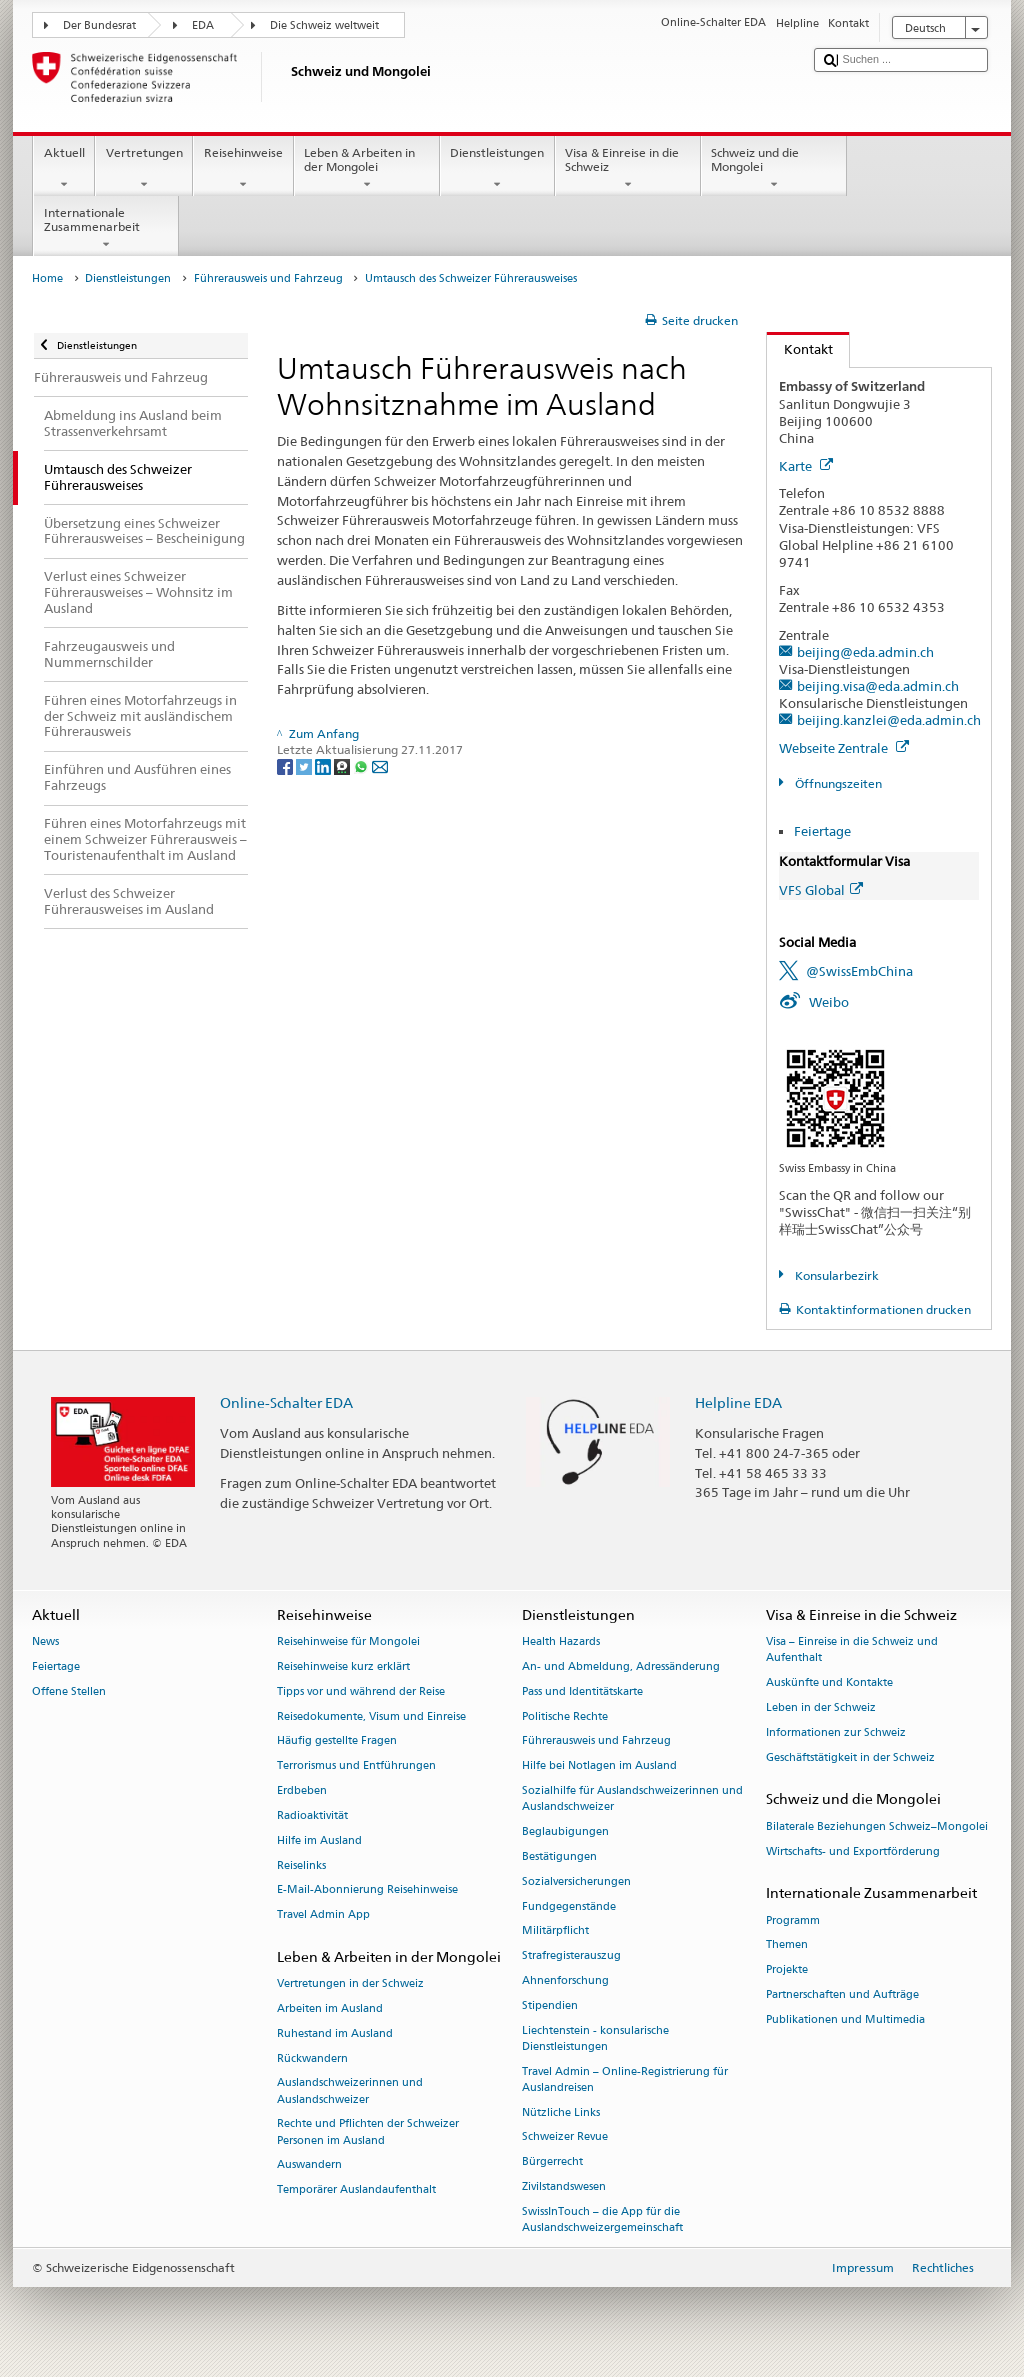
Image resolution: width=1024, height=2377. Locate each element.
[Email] (380, 765)
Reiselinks (301, 1865)
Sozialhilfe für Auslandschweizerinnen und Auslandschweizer (632, 1798)
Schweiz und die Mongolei (774, 169)
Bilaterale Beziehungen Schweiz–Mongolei (877, 1826)
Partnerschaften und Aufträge (842, 1994)
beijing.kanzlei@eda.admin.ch (889, 720)
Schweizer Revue (565, 2137)
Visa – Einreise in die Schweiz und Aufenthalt (852, 1650)
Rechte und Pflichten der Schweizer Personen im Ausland (368, 2132)
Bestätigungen (559, 1856)
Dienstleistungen (497, 169)
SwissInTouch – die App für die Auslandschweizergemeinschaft (602, 2219)
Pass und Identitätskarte (582, 1691)
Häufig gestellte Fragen (337, 1741)
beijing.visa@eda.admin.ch (878, 686)
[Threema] (343, 765)
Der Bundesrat (99, 25)
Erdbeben (302, 1790)
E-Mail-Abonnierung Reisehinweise (367, 1890)
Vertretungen (144, 169)
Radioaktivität (312, 1815)
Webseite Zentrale (844, 748)
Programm (793, 1920)
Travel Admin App (323, 1915)
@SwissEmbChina (859, 971)
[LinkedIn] (324, 765)
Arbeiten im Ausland (330, 2008)
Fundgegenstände (569, 1906)
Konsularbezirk (835, 1275)
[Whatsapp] (362, 765)
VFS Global (821, 890)
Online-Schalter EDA (286, 1402)
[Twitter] (305, 765)
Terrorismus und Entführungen (356, 1766)
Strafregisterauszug (571, 1956)
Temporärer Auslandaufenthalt (356, 2190)
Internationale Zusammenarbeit (106, 229)
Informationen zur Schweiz (836, 1732)
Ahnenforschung (565, 1980)
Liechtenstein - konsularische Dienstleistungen (595, 2038)
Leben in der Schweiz (821, 1707)
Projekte (787, 1970)
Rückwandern (312, 2058)
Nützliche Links (561, 2112)
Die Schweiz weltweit (324, 25)
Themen (787, 1945)
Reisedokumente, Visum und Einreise (371, 1716)
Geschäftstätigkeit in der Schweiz (850, 1757)
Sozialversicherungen (576, 1881)
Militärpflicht (555, 1931)
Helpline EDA (738, 1402)
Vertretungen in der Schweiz (350, 1984)
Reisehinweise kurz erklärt (343, 1666)
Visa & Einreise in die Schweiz (628, 169)
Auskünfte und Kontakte (829, 1683)
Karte (806, 466)
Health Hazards (561, 1642)
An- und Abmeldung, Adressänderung (621, 1666)
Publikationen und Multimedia (845, 2019)
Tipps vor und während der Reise (361, 1691)
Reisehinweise (243, 169)
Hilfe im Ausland (319, 1840)
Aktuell (64, 169)
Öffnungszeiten (837, 783)
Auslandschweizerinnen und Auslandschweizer (350, 2091)
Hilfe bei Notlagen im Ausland (599, 1766)
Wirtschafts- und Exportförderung (853, 1851)
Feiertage (822, 831)
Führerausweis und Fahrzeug (268, 278)
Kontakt (800, 349)
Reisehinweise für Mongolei (348, 1642)
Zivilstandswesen (564, 2186)
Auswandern (309, 2165)
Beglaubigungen (565, 1831)
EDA (203, 25)
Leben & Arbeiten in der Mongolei (367, 169)
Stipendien (550, 2005)
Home (47, 278)
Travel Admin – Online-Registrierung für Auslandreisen (625, 2079)
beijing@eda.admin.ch (865, 652)
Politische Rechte (565, 1716)
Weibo (829, 1002)
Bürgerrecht (552, 2162)
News (45, 1642)
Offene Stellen (69, 1691)
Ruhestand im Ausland (335, 2033)
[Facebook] (286, 765)
